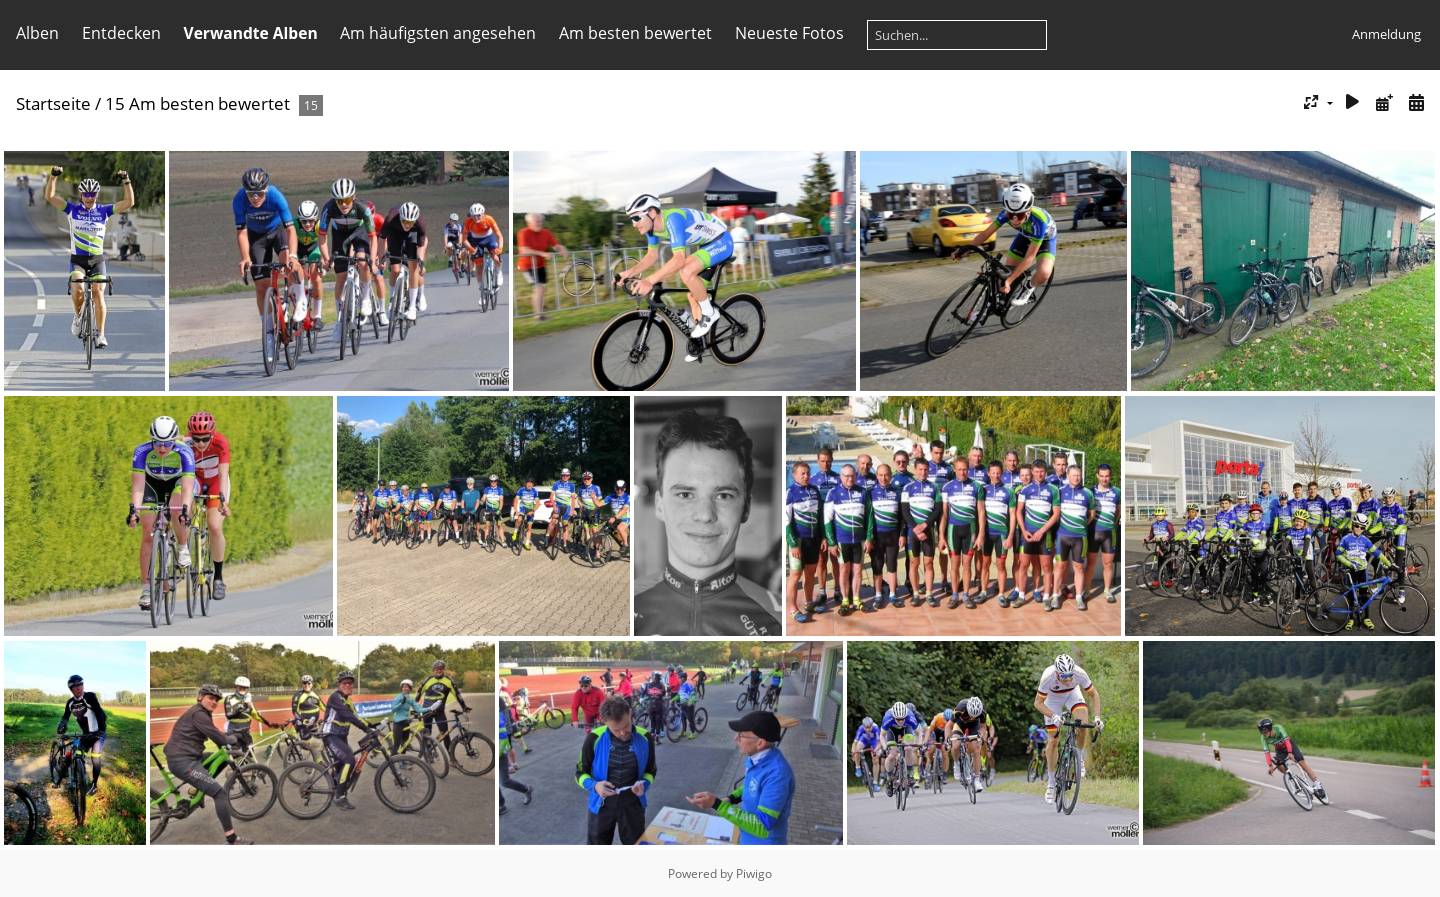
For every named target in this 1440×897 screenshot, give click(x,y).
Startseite (53, 103)
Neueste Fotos (789, 33)
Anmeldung (1386, 34)
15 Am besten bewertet (197, 103)
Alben (37, 33)
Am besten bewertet (635, 33)
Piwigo (754, 873)
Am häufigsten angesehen (438, 33)
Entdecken (121, 33)
